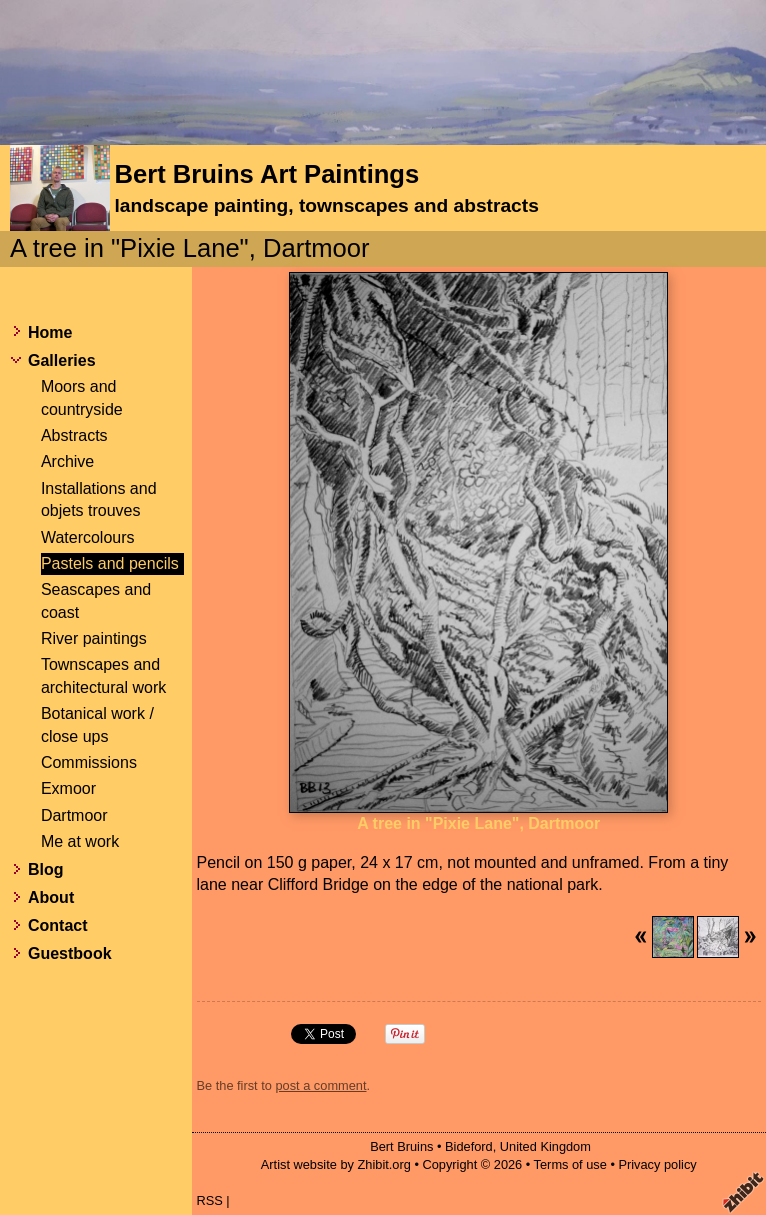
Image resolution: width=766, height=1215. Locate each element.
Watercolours (88, 537)
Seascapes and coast (96, 600)
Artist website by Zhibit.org (336, 1164)
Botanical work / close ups (97, 724)
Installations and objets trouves (99, 499)
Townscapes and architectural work (103, 675)
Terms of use (570, 1164)
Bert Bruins (401, 1146)
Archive (67, 461)
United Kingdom (545, 1146)
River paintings (94, 638)
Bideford (469, 1146)
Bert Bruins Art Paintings (266, 174)
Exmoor (68, 788)
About (51, 897)
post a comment (320, 1085)
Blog (46, 869)
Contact (58, 925)
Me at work (80, 841)
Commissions (89, 762)
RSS (210, 1200)
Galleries (62, 360)
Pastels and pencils (110, 563)
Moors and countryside (82, 397)
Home (50, 332)
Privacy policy (657, 1164)
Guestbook (70, 953)
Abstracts (74, 435)
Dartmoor (74, 815)
